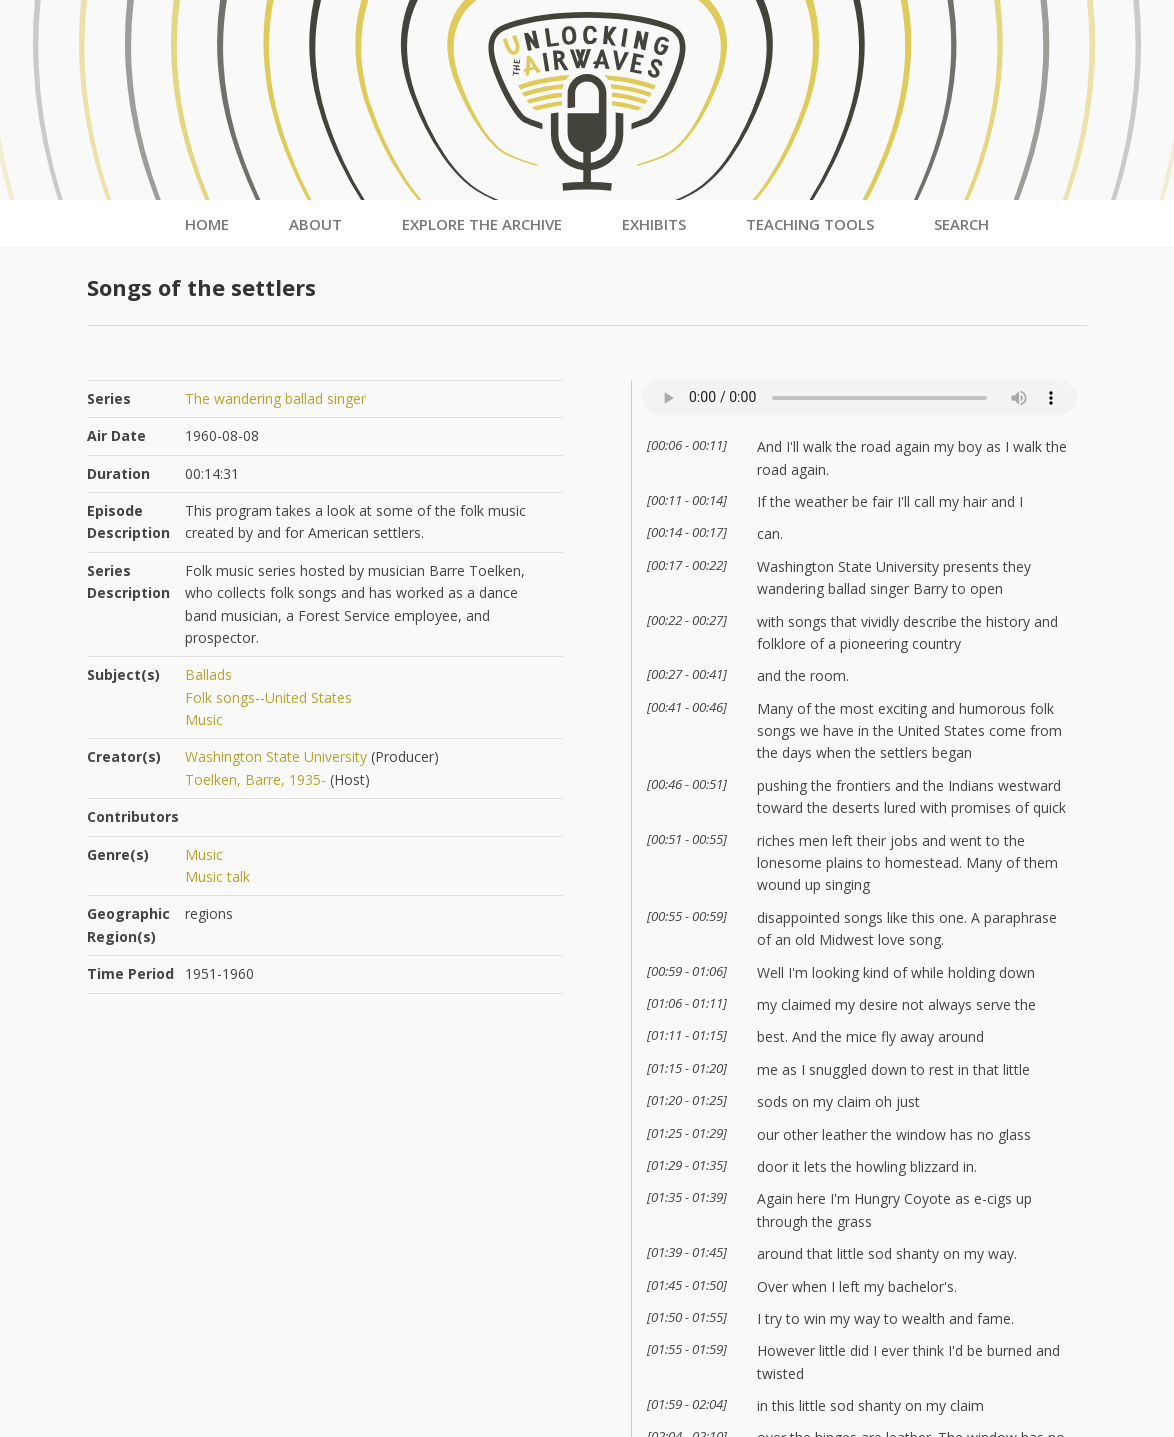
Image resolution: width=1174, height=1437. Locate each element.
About (315, 224)
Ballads (208, 674)
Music (204, 719)
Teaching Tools (810, 224)
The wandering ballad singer (275, 398)
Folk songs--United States (268, 697)
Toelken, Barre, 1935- (255, 779)
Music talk (217, 876)
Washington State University (276, 756)
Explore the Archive (482, 224)
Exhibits (654, 224)
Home (207, 224)
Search (961, 224)
